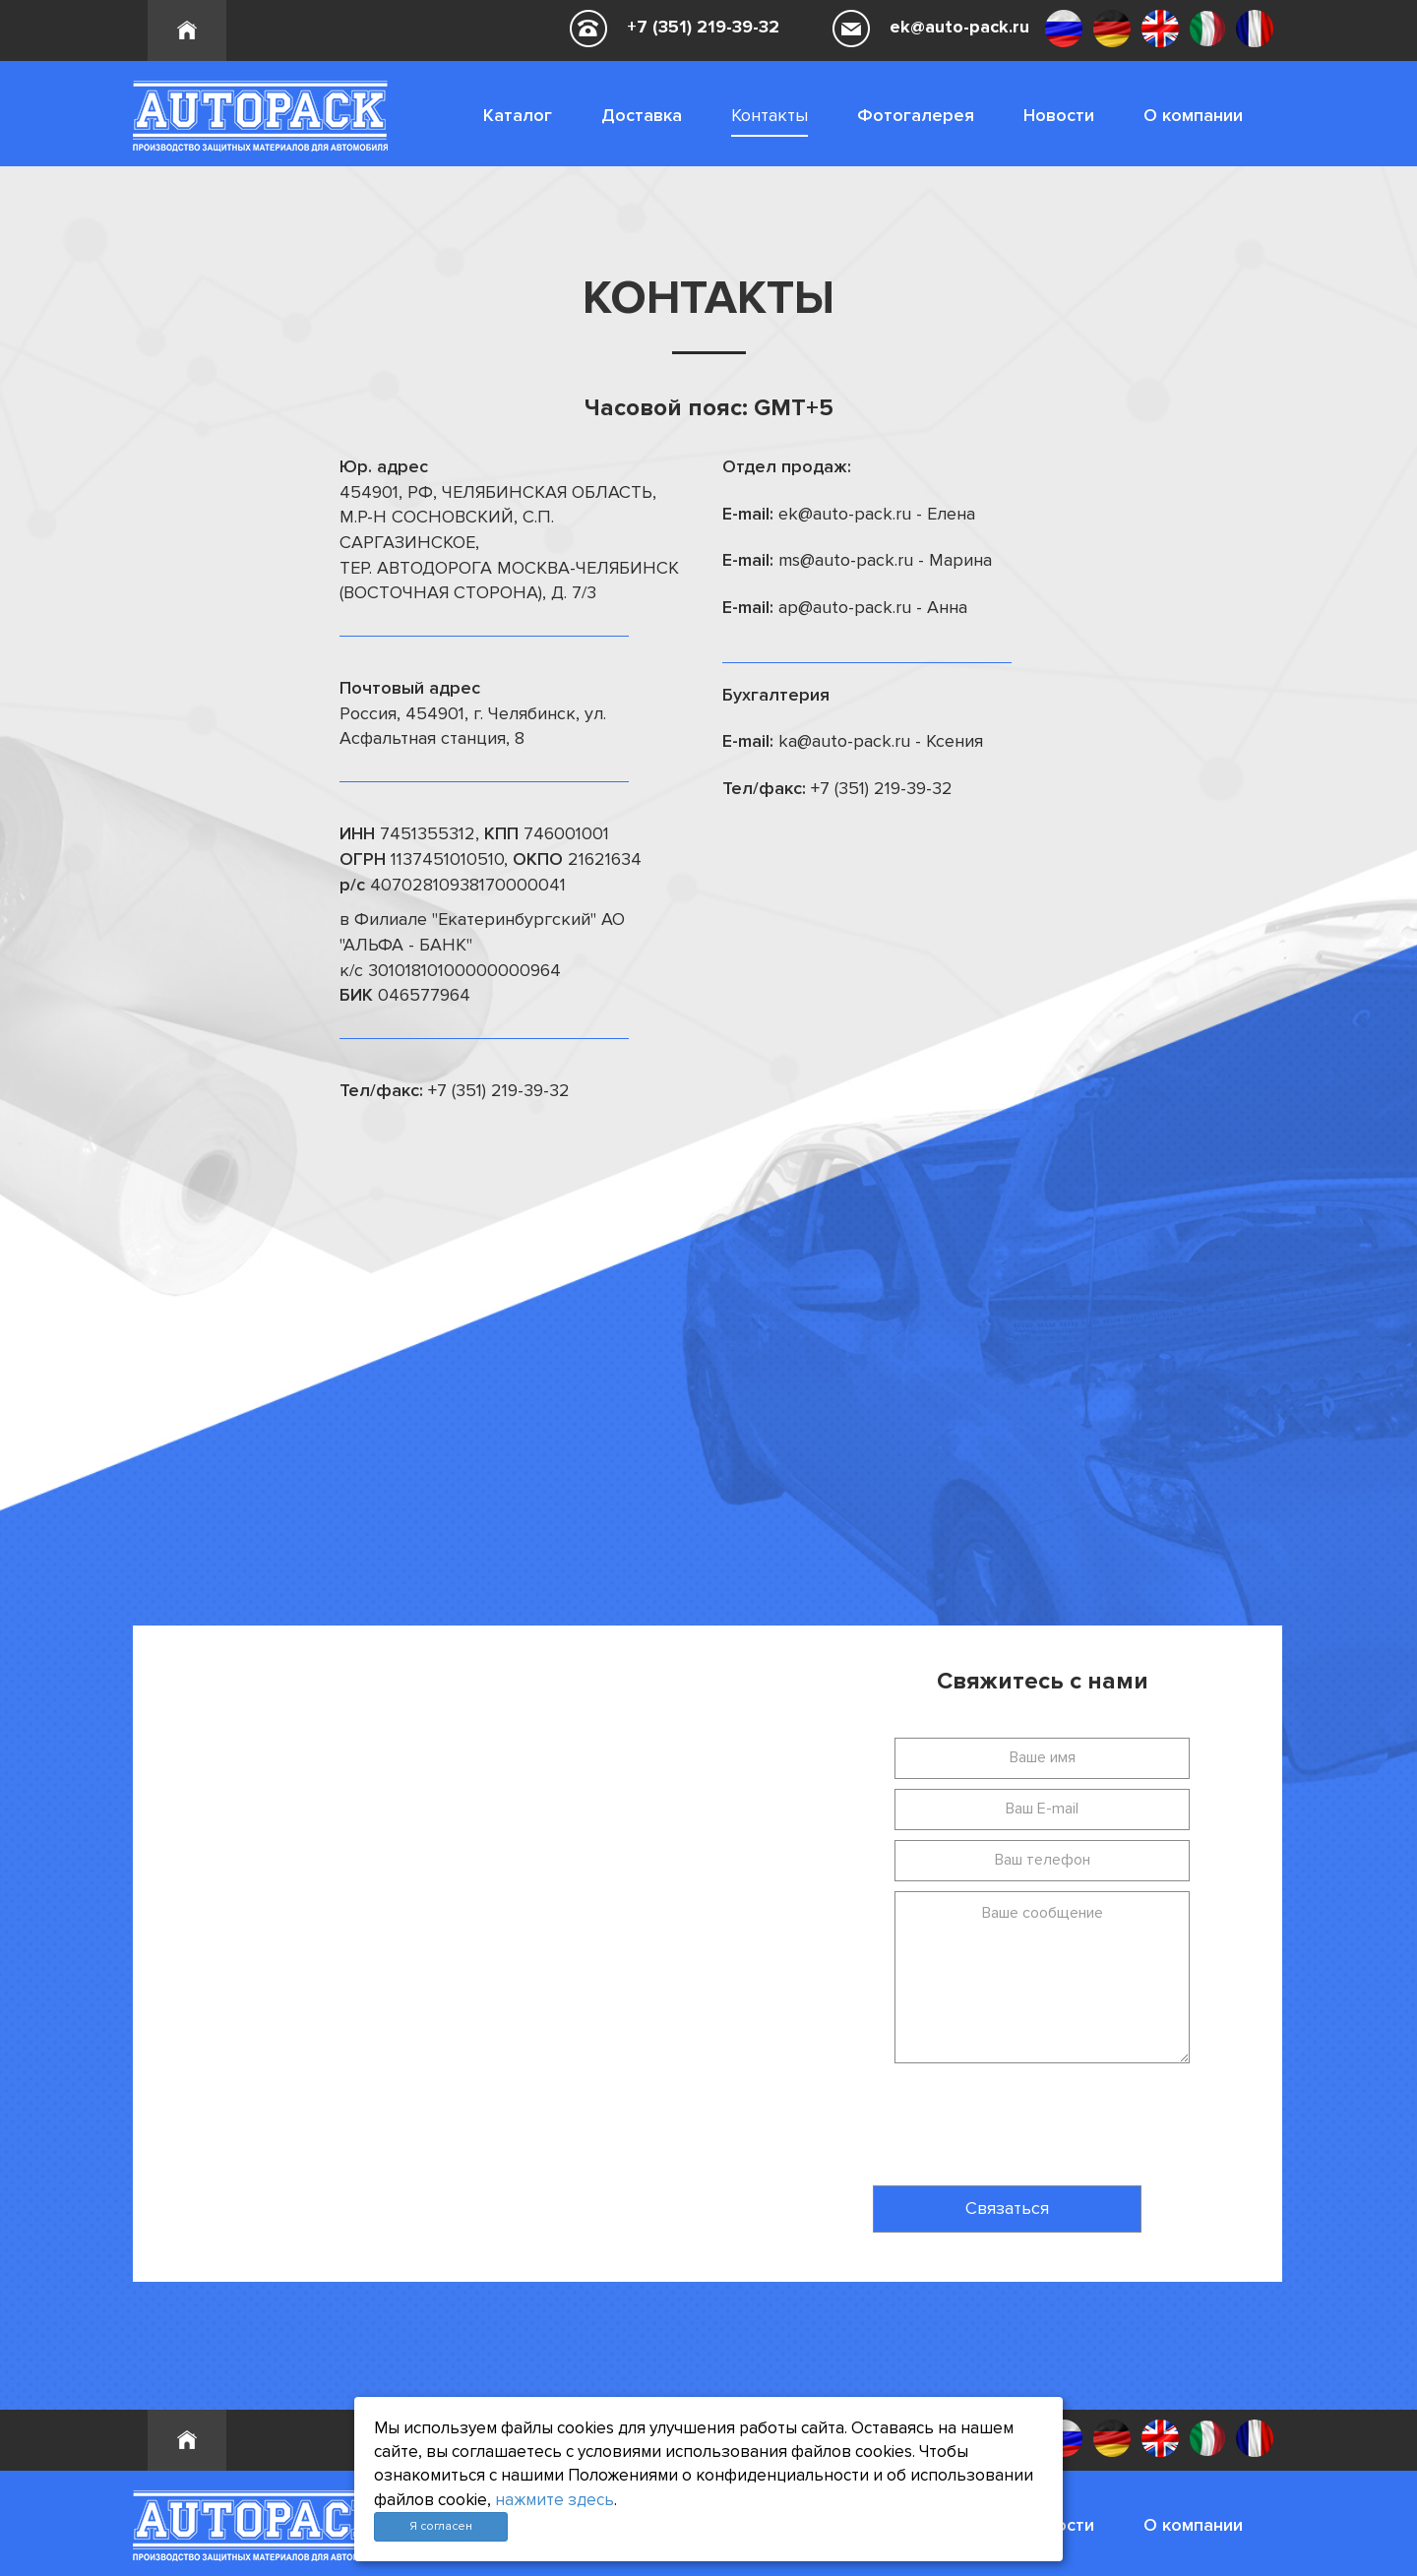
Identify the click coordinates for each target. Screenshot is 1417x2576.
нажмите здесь (554, 2499)
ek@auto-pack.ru (959, 26)
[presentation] (967, 2117)
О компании (1193, 115)
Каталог (517, 115)
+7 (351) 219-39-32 (703, 26)
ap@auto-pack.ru (844, 607)
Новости (1058, 115)
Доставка (641, 115)
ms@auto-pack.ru (845, 560)
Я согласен (440, 2526)
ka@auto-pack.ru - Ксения (880, 741)
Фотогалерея (915, 115)
